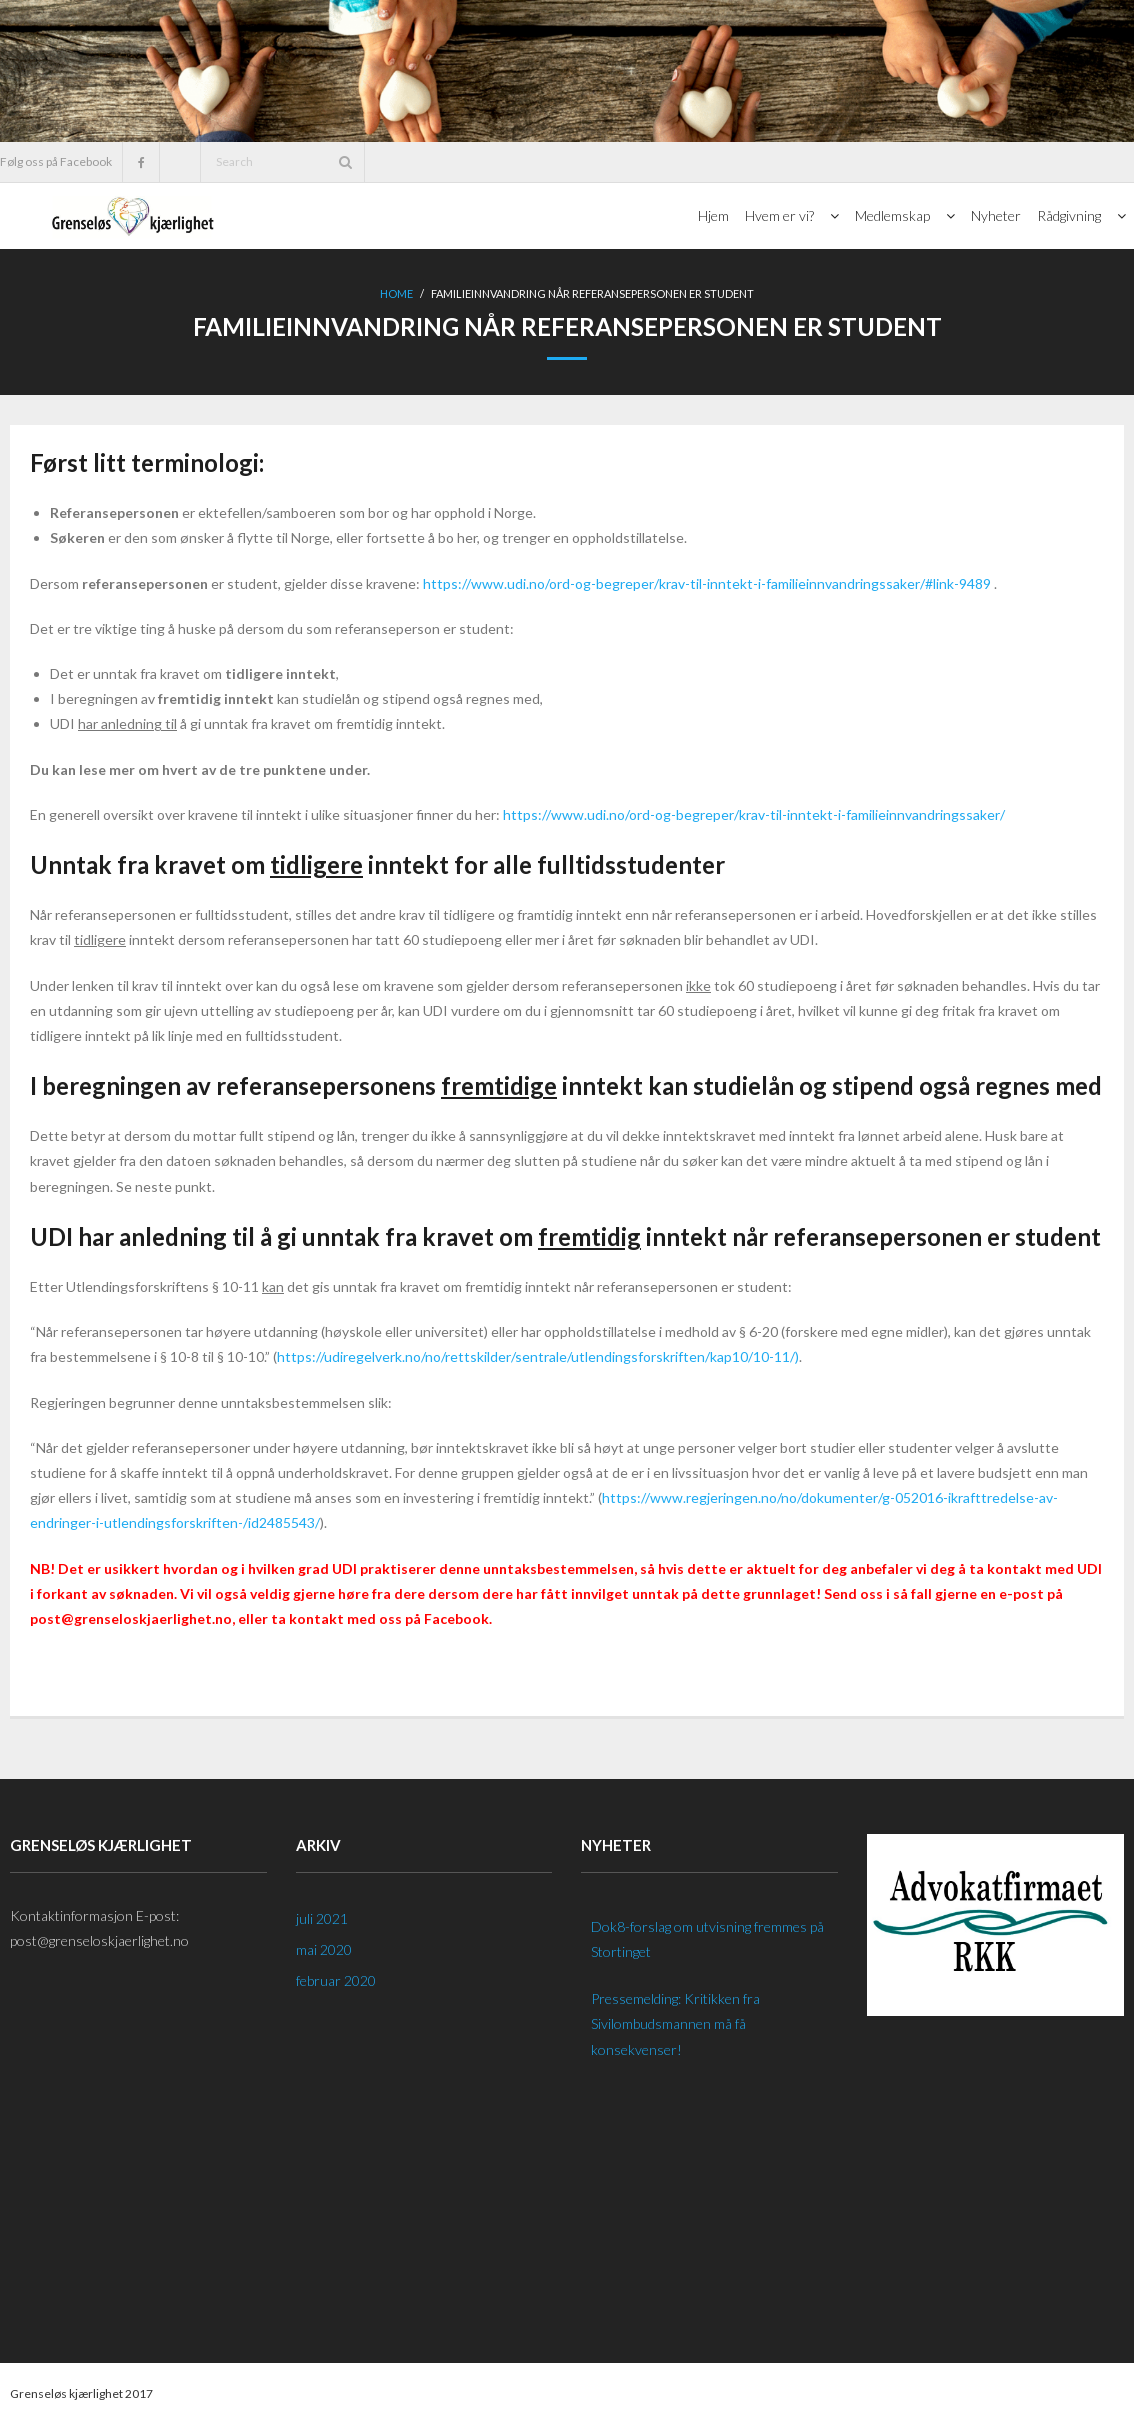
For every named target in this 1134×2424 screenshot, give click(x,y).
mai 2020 (324, 1949)
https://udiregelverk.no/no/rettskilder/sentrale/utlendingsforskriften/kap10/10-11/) (538, 1356)
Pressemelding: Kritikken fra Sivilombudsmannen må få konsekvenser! (675, 2023)
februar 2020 (336, 1980)
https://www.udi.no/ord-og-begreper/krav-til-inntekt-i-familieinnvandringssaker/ (754, 814)
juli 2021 (322, 1918)
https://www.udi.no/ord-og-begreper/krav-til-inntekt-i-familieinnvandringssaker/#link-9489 (707, 583)
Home (396, 293)
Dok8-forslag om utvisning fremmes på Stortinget (707, 1939)
